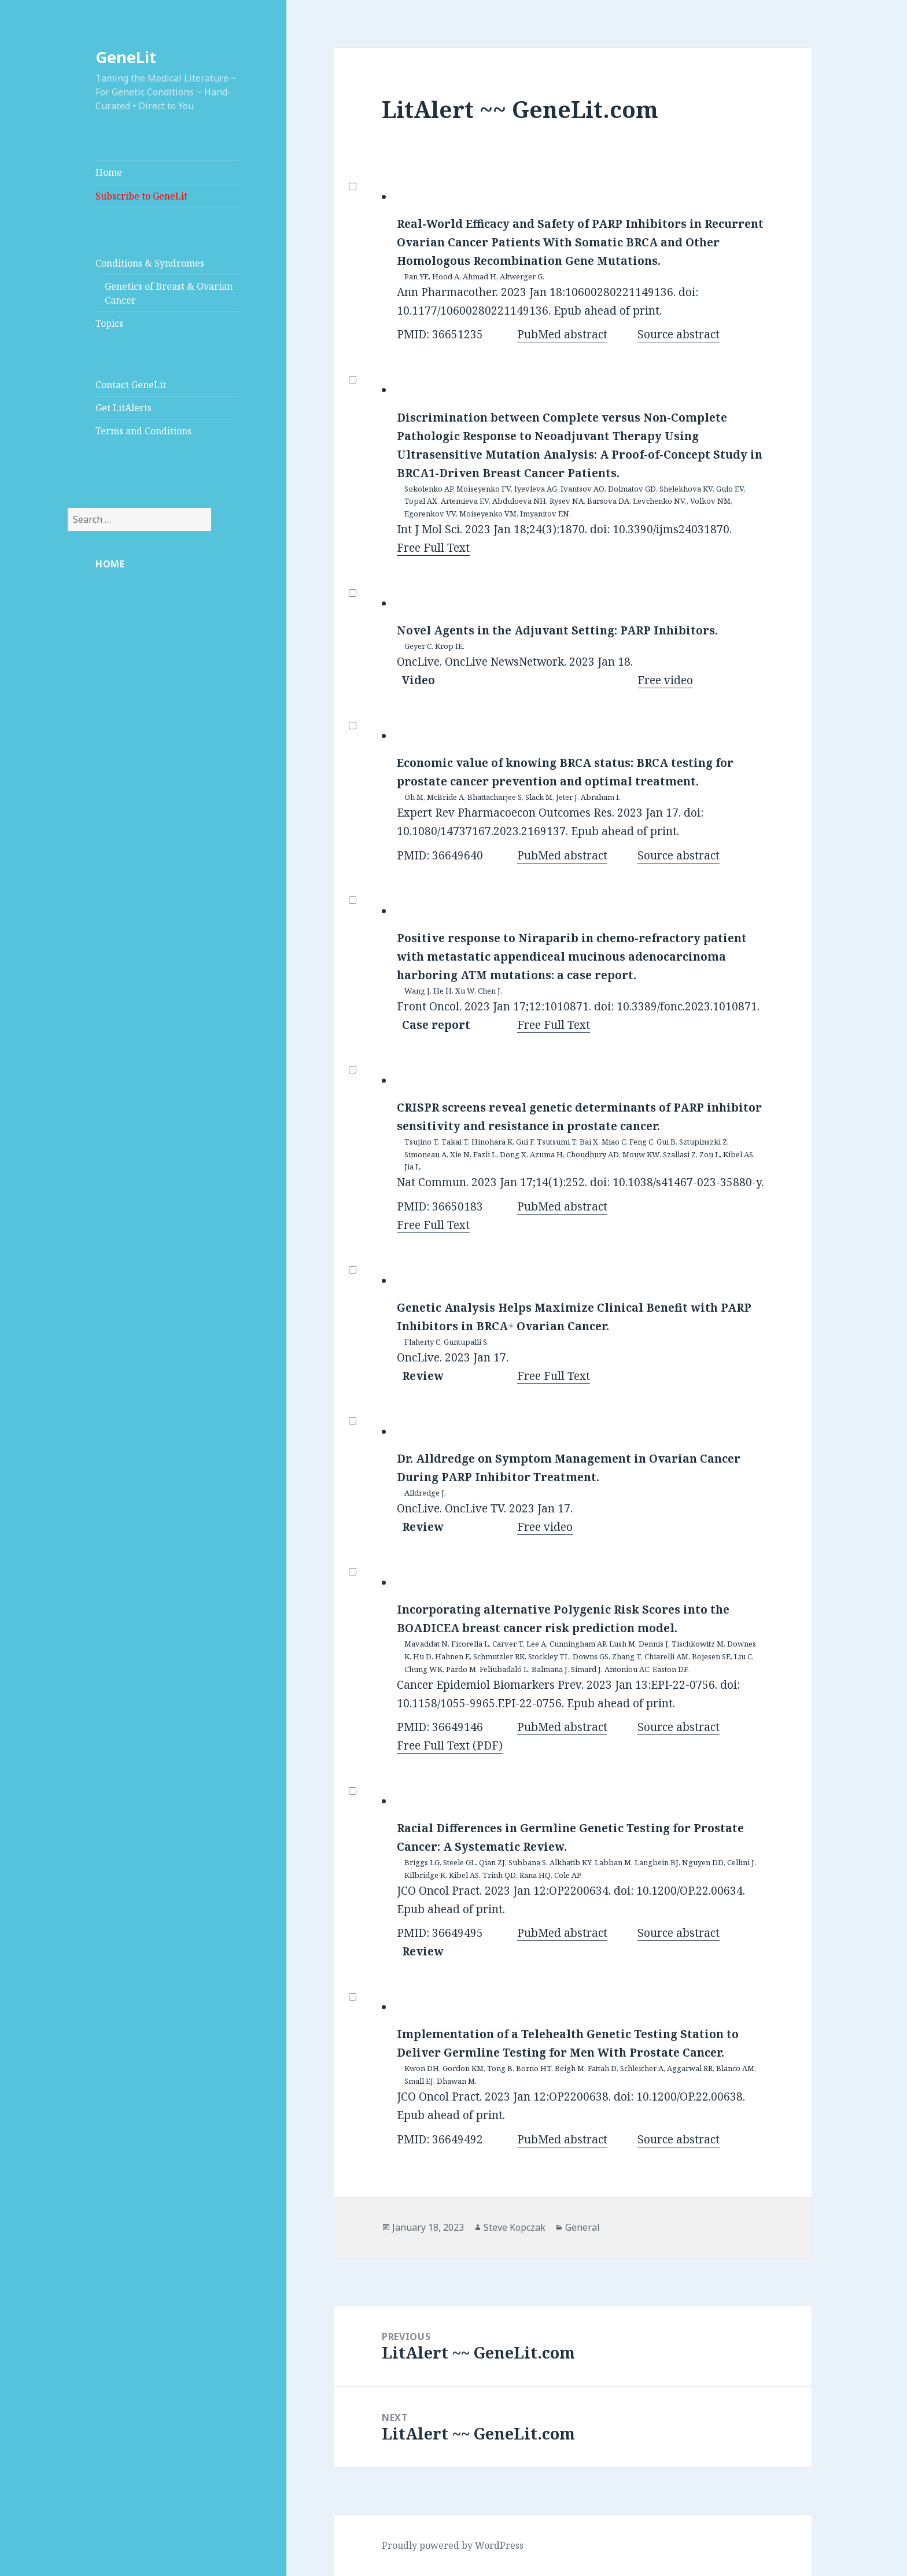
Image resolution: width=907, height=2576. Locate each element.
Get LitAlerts (123, 407)
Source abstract (678, 334)
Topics (109, 323)
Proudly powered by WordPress (452, 2545)
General (582, 2227)
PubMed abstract (562, 334)
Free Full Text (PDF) (450, 1745)
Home (108, 172)
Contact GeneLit (130, 384)
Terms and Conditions (143, 431)
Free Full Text (433, 547)
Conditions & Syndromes (149, 263)
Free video (665, 680)
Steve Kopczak (514, 2227)
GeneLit (125, 57)
